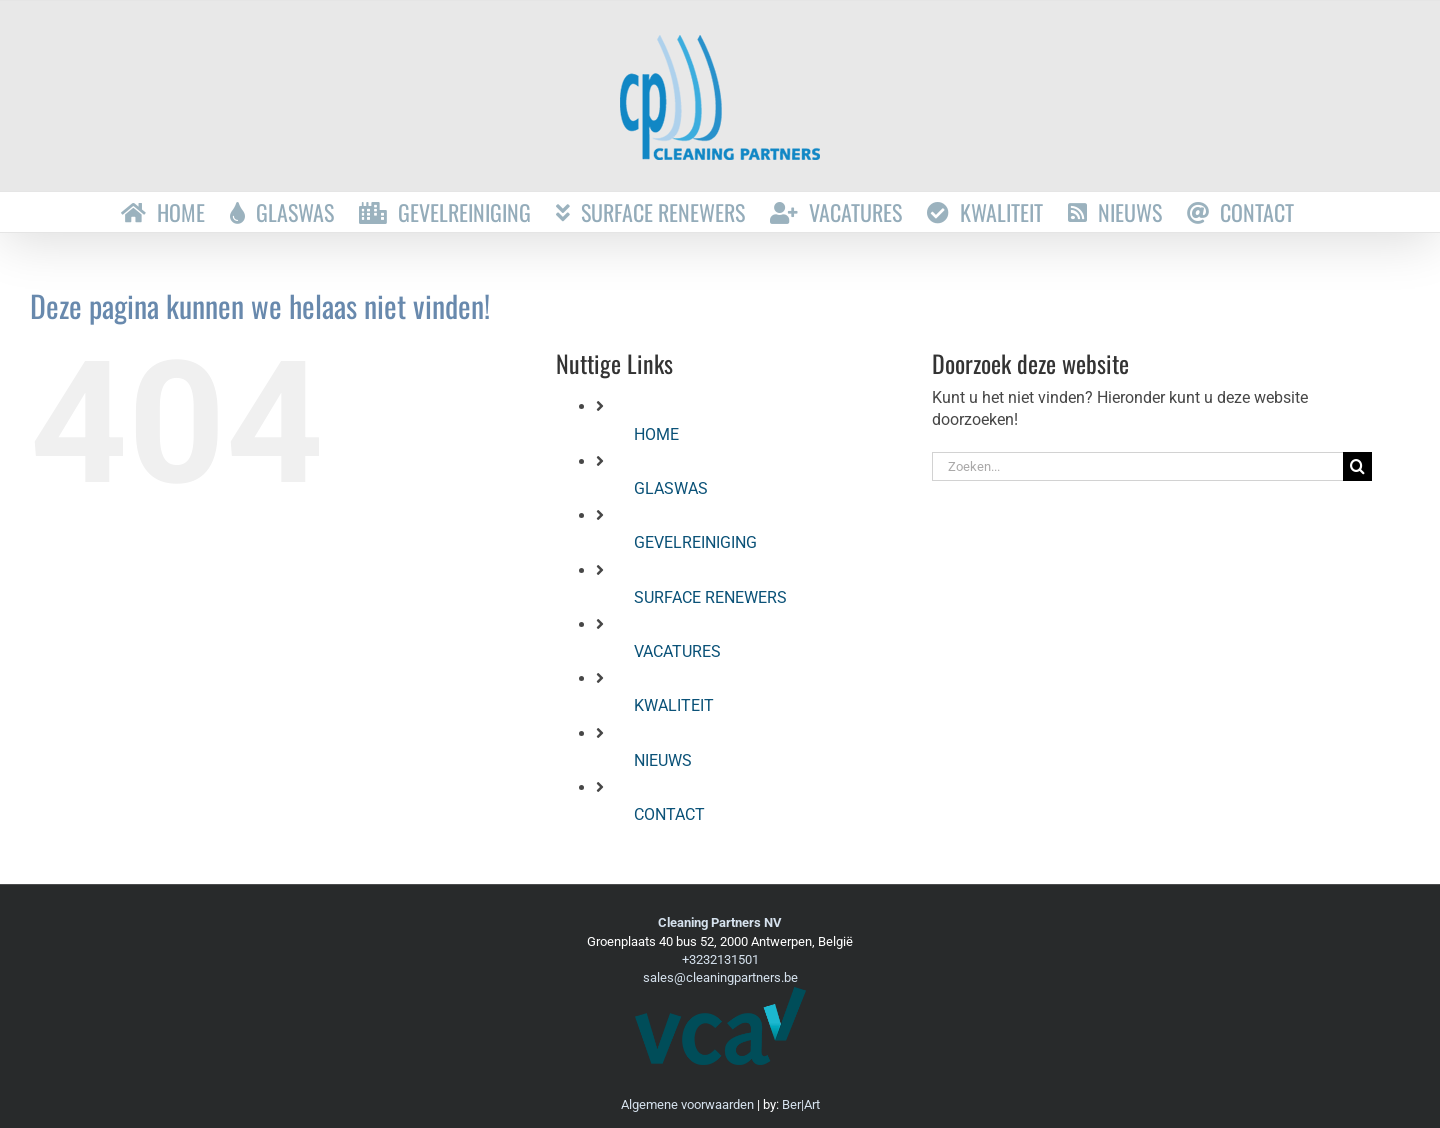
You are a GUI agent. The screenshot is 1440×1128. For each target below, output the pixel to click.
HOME (656, 434)
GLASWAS (671, 488)
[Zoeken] (1357, 466)
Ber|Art (801, 1104)
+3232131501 (720, 959)
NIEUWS (663, 760)
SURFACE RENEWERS (710, 597)
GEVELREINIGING (695, 542)
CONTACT (669, 814)
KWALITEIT (674, 705)
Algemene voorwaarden (687, 1104)
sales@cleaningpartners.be (720, 977)
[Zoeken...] (1137, 466)
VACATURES (677, 651)
